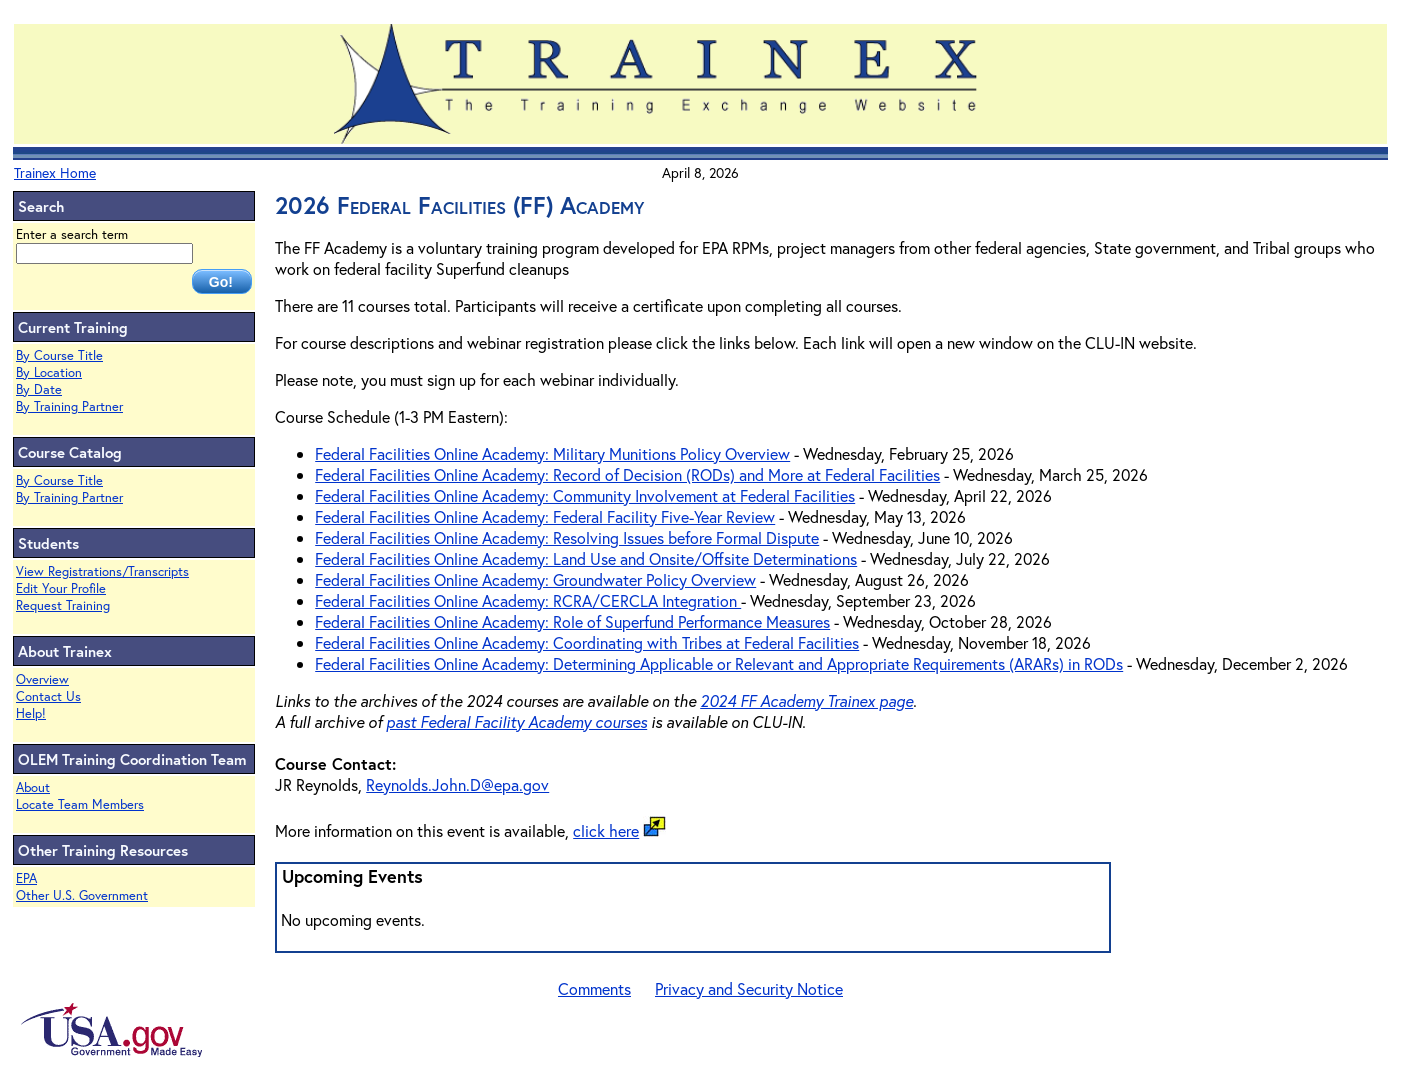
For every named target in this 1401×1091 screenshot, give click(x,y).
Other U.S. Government (82, 895)
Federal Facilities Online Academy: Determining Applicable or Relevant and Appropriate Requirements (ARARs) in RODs (719, 663)
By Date (39, 389)
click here (606, 830)
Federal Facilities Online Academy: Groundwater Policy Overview (535, 579)
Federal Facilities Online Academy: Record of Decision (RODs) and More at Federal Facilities (627, 474)
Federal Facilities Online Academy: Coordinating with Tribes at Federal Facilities (587, 642)
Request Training (63, 605)
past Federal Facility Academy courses (516, 721)
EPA (26, 878)
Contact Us (48, 696)
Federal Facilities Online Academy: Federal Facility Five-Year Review (545, 516)
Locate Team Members (80, 804)
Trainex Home (55, 172)
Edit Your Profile (61, 588)
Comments (594, 988)
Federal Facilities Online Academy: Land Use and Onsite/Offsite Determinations (586, 558)
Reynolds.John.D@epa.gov (457, 784)
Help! (31, 713)
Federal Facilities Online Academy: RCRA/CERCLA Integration (528, 600)
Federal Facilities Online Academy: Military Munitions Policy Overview (552, 453)
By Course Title (59, 355)
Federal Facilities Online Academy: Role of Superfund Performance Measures (572, 621)
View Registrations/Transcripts (102, 571)
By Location (49, 372)
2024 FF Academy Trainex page (806, 700)
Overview (42, 679)
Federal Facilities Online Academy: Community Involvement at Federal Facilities (585, 495)
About (33, 787)
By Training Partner (69, 406)
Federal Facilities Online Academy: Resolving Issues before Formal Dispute (567, 537)
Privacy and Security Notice (749, 988)
